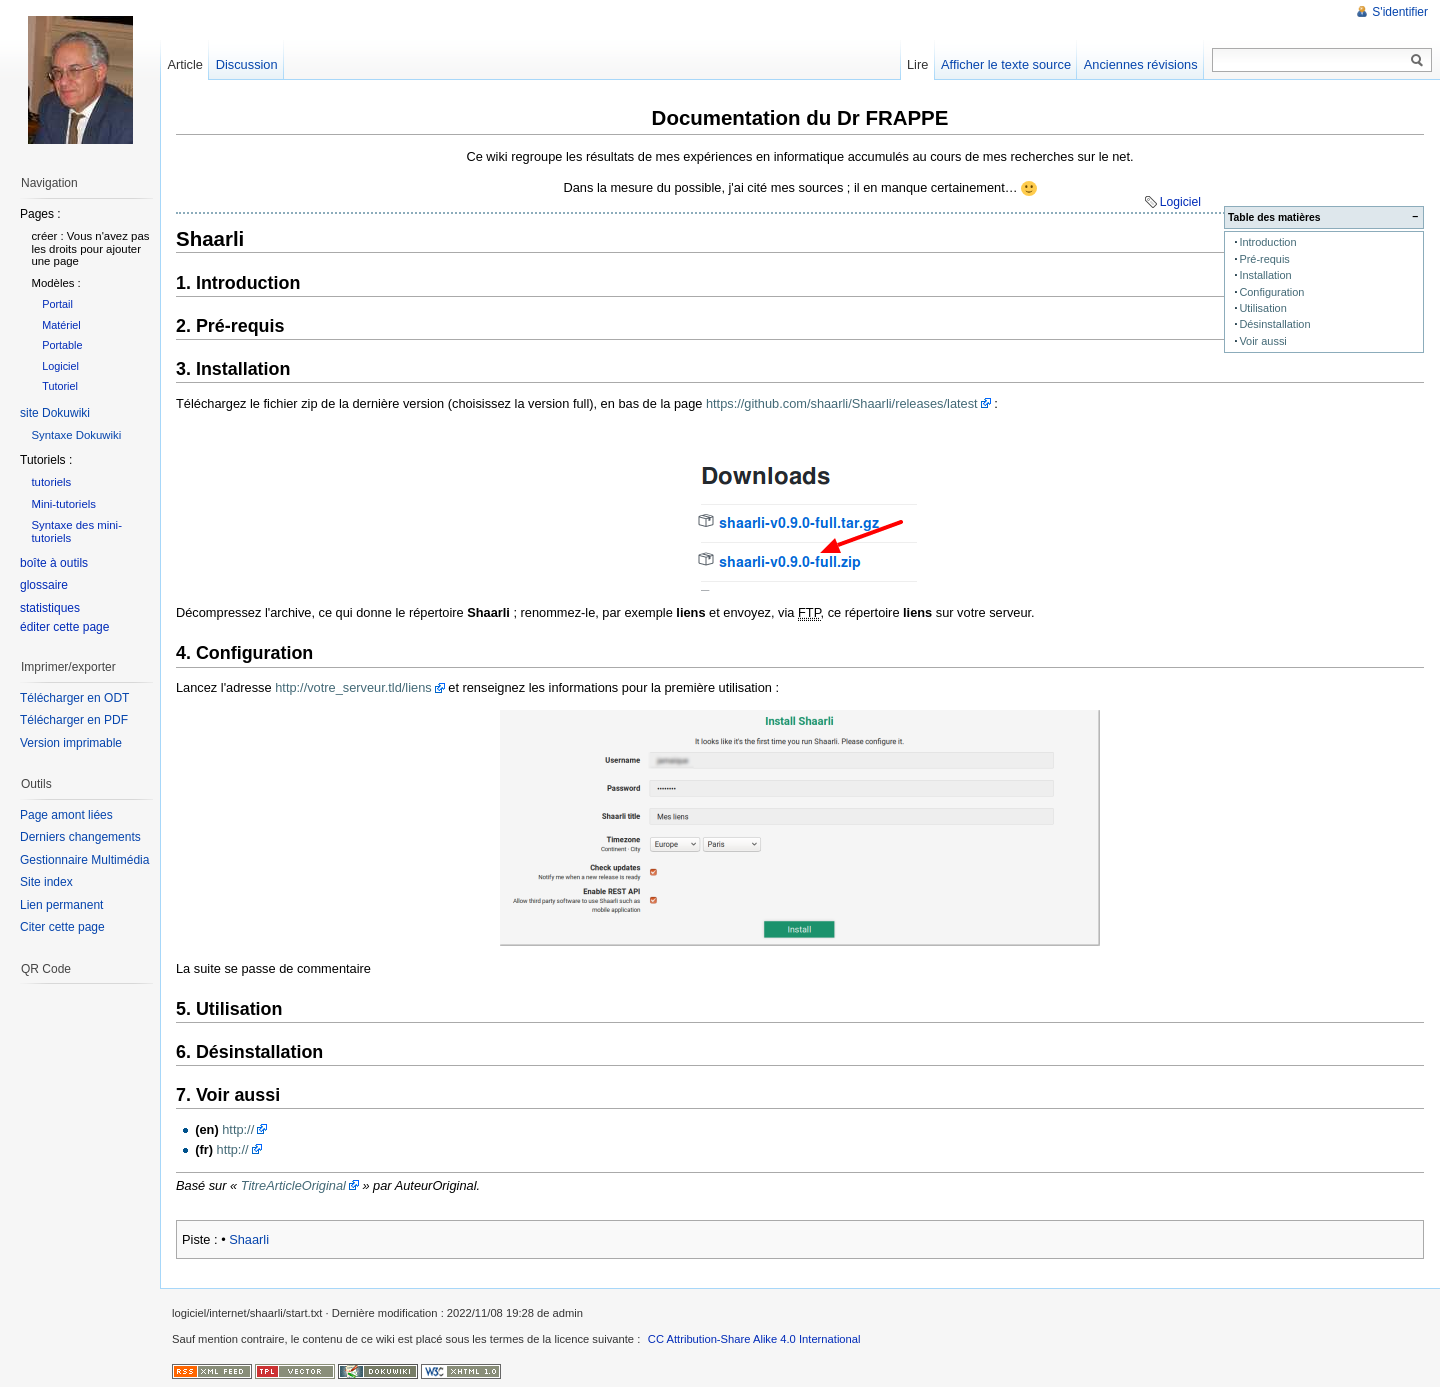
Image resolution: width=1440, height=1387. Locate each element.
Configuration (1271, 292)
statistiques (50, 608)
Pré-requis (1264, 259)
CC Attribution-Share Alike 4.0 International (754, 1339)
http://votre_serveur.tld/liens (353, 687)
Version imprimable (71, 743)
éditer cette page (64, 627)
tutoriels (51, 482)
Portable (62, 345)
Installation (1265, 275)
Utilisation (1262, 308)
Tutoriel (60, 386)
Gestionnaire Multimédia (84, 860)
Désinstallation (1274, 324)
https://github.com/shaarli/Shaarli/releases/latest (842, 403)
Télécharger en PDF (74, 720)
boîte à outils (54, 563)
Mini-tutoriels (63, 504)
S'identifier (1400, 12)
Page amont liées (66, 815)
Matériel (61, 325)
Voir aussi (1262, 341)
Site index (46, 882)
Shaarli (249, 1239)
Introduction (1267, 242)
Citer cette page (62, 927)
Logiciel (1180, 202)
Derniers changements (80, 837)
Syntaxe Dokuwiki (76, 435)
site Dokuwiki (55, 413)
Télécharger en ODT (74, 698)
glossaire (44, 585)
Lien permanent (61, 905)
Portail (57, 304)
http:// (238, 1129)
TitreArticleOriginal (293, 1185)
